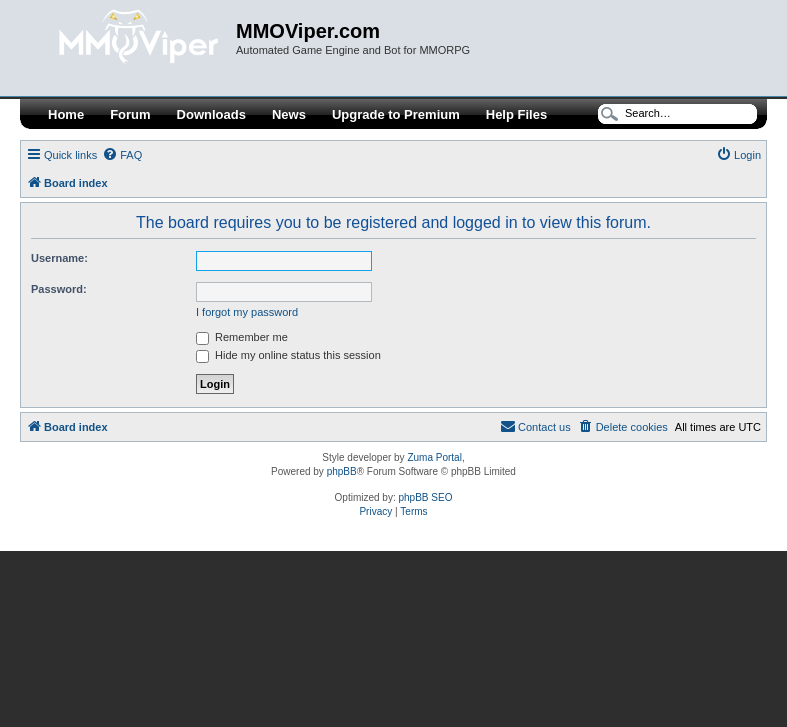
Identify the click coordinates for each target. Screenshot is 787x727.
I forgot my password (247, 312)
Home (66, 114)
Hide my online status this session (288, 355)
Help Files (516, 114)
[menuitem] (122, 155)
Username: (59, 258)
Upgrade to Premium (396, 114)
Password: (59, 289)
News (289, 114)
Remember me (242, 337)
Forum (130, 114)
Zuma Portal (434, 457)
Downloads (211, 114)
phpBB (342, 471)
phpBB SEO (426, 497)
